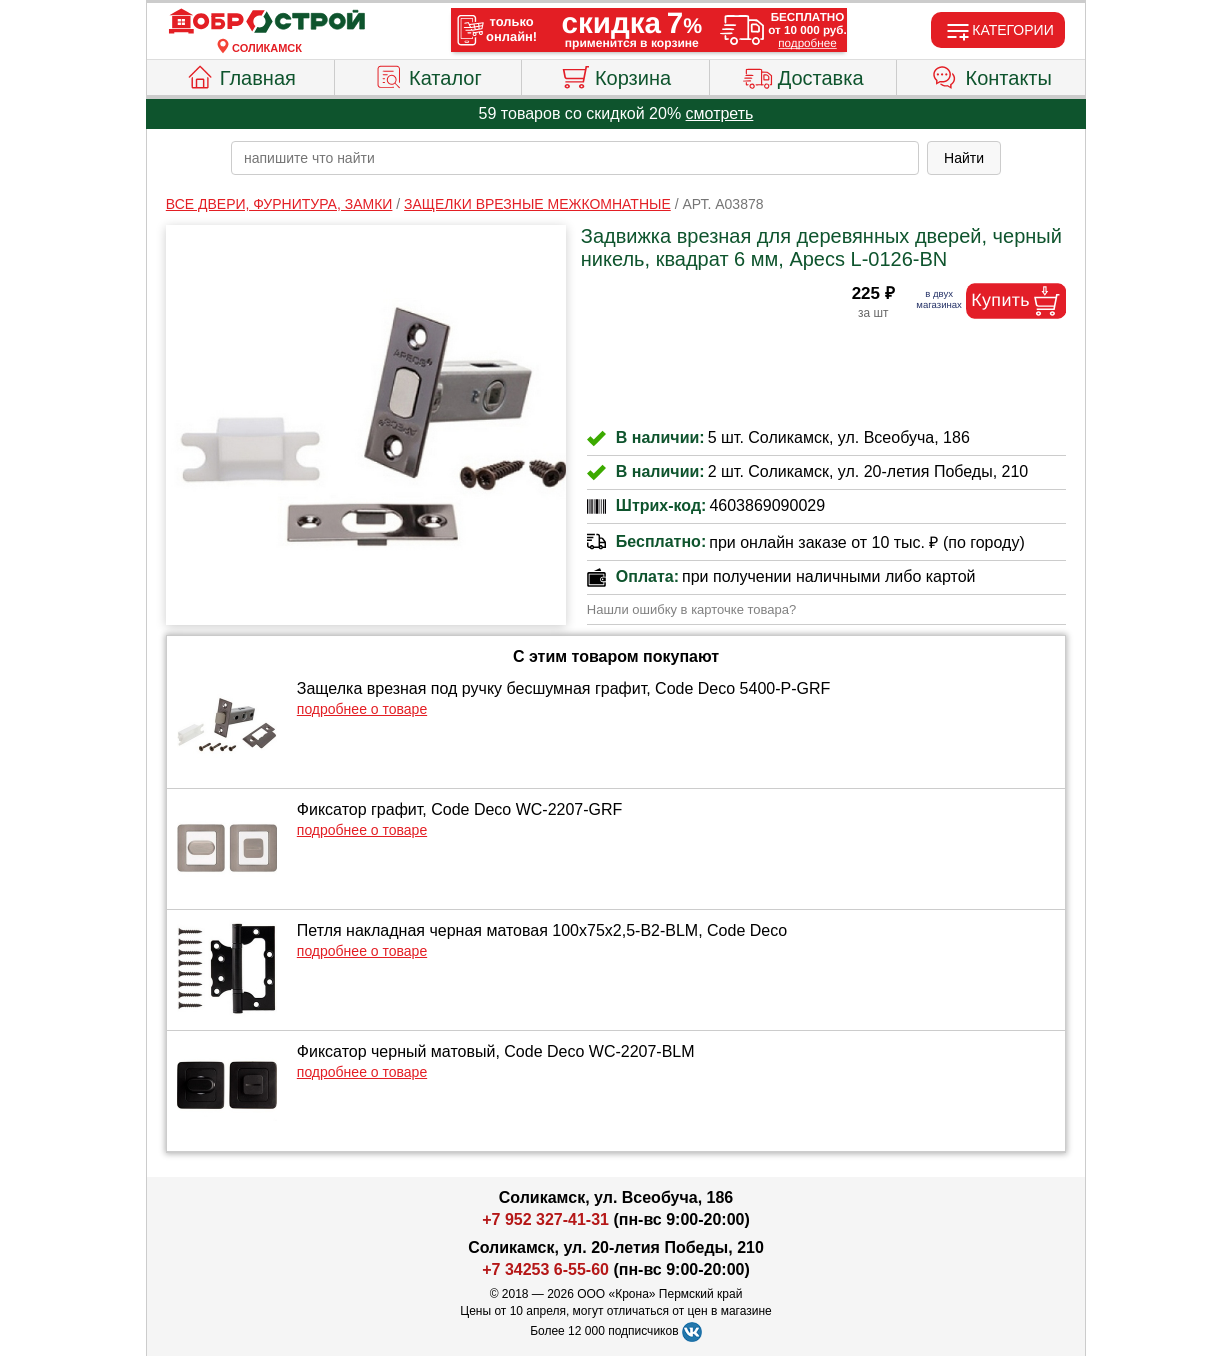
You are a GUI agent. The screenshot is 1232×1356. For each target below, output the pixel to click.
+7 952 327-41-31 (545, 1219)
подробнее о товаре (362, 709)
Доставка (803, 75)
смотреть (720, 113)
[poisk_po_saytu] (575, 158)
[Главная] (267, 22)
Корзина (615, 75)
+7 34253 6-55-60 (545, 1269)
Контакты (991, 75)
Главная (240, 75)
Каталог (428, 75)
